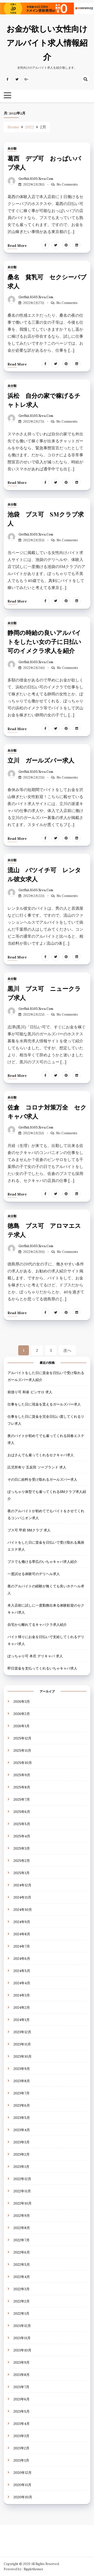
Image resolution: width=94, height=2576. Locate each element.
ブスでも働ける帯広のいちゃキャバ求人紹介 (42, 1561)
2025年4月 (21, 1836)
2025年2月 (21, 1860)
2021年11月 (22, 2338)
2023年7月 (21, 2093)
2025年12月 (22, 1738)
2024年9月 (21, 1922)
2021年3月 (21, 2436)
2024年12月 (22, 1885)
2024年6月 (21, 1958)
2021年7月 (21, 2387)
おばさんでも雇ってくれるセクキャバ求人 (40, 1455)
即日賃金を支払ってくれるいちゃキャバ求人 (42, 1668)
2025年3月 (21, 1848)
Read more (17, 245)
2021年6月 (21, 2399)
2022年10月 (22, 2203)
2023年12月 (22, 2032)
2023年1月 (21, 2166)
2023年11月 (22, 2044)
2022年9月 (21, 2215)
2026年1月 (21, 1726)
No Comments (67, 184)
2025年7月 (21, 1799)
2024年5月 (21, 1971)
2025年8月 (21, 1787)
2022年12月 (22, 2179)
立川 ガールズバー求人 (40, 760)
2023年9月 (21, 2068)
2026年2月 (21, 1714)
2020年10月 (22, 2497)
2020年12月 (22, 2472)
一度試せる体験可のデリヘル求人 (33, 1574)
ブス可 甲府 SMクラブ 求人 (29, 1530)
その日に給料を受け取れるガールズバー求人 (42, 1479)
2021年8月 (21, 2374)
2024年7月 (21, 1946)
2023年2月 (21, 2154)
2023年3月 (21, 2142)
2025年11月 (22, 1750)
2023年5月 (21, 2117)
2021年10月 (22, 2350)
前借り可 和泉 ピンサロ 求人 (29, 1392)
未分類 (11, 148)
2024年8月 (21, 1934)
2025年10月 (22, 1762)
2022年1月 (21, 2313)
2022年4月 (21, 2277)
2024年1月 (21, 2019)
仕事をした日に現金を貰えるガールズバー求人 (44, 1404)
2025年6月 (21, 1811)
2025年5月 (21, 1824)
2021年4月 (21, 2423)
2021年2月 (21, 2448)
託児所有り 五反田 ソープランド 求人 (36, 1467)
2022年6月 (21, 2252)
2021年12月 (22, 2325)
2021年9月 (21, 2362)
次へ (67, 1350)
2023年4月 (21, 2130)
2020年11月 (22, 2485)
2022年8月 (21, 2228)
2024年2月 (21, 2007)
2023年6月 (21, 2105)
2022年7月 (21, 2240)
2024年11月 (22, 1897)
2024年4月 (21, 1983)
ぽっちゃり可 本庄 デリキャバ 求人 (35, 1656)
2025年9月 (21, 1775)
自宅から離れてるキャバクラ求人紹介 (37, 1624)
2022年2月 (21, 2301)
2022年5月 (21, 2264)
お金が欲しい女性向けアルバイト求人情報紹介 (47, 44)
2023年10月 (22, 2056)
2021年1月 (21, 2460)
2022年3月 (21, 2289)
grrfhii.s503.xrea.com (35, 179)
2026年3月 (21, 1701)
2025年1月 (21, 1873)
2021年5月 (21, 2411)
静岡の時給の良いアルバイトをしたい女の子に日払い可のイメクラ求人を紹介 (44, 641)
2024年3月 (21, 1995)
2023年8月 (21, 2081)
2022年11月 (22, 2191)
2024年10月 (22, 1909)
